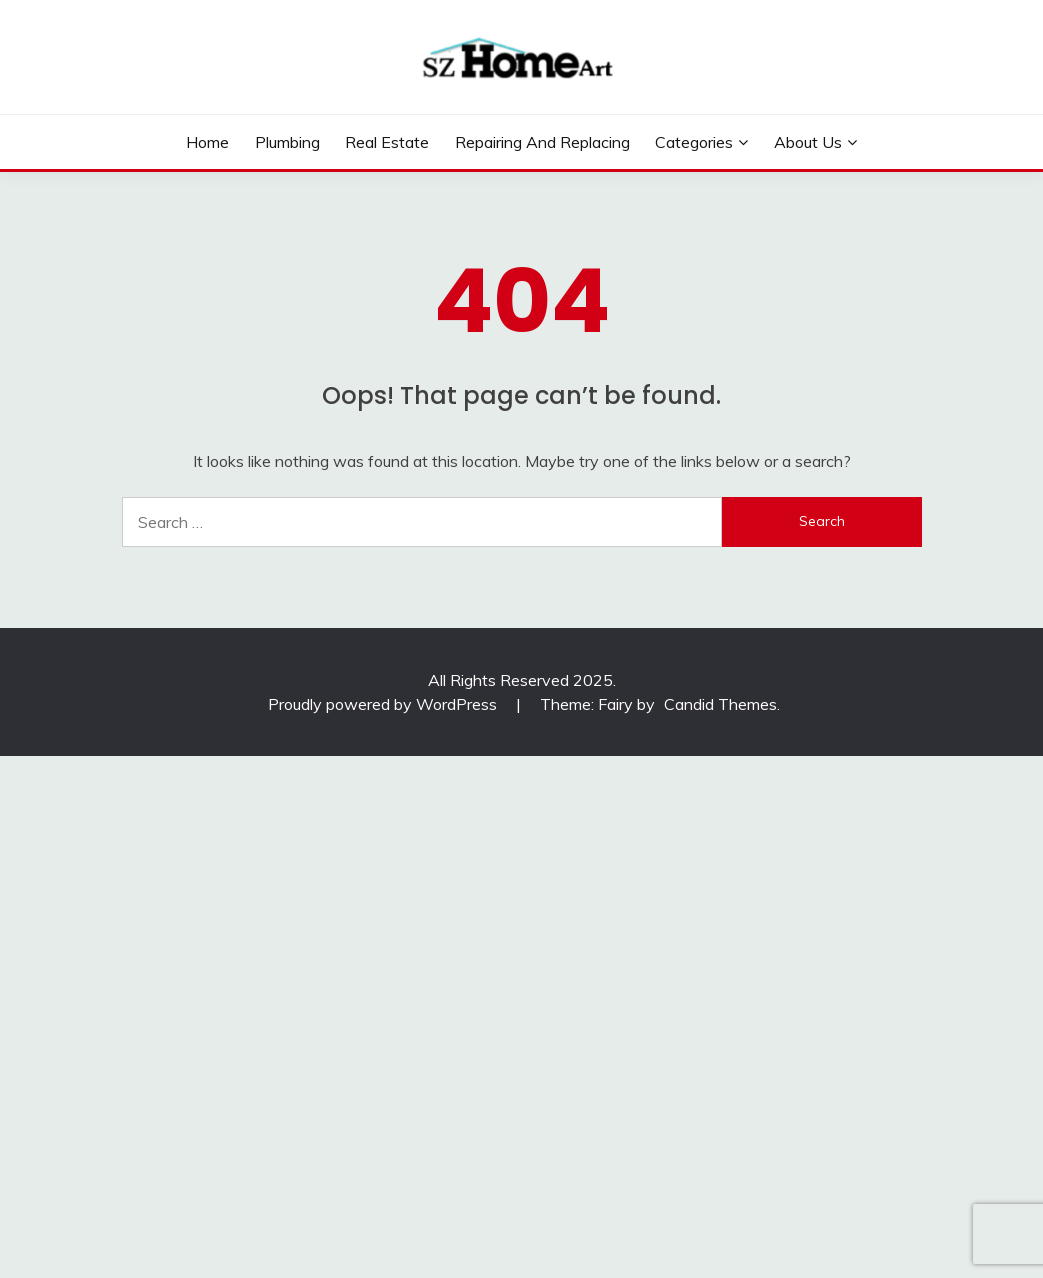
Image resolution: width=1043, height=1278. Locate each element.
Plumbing (287, 142)
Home (207, 142)
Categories (694, 142)
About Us (808, 142)
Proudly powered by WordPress (384, 704)
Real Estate (387, 142)
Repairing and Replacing (542, 142)
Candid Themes (720, 704)
